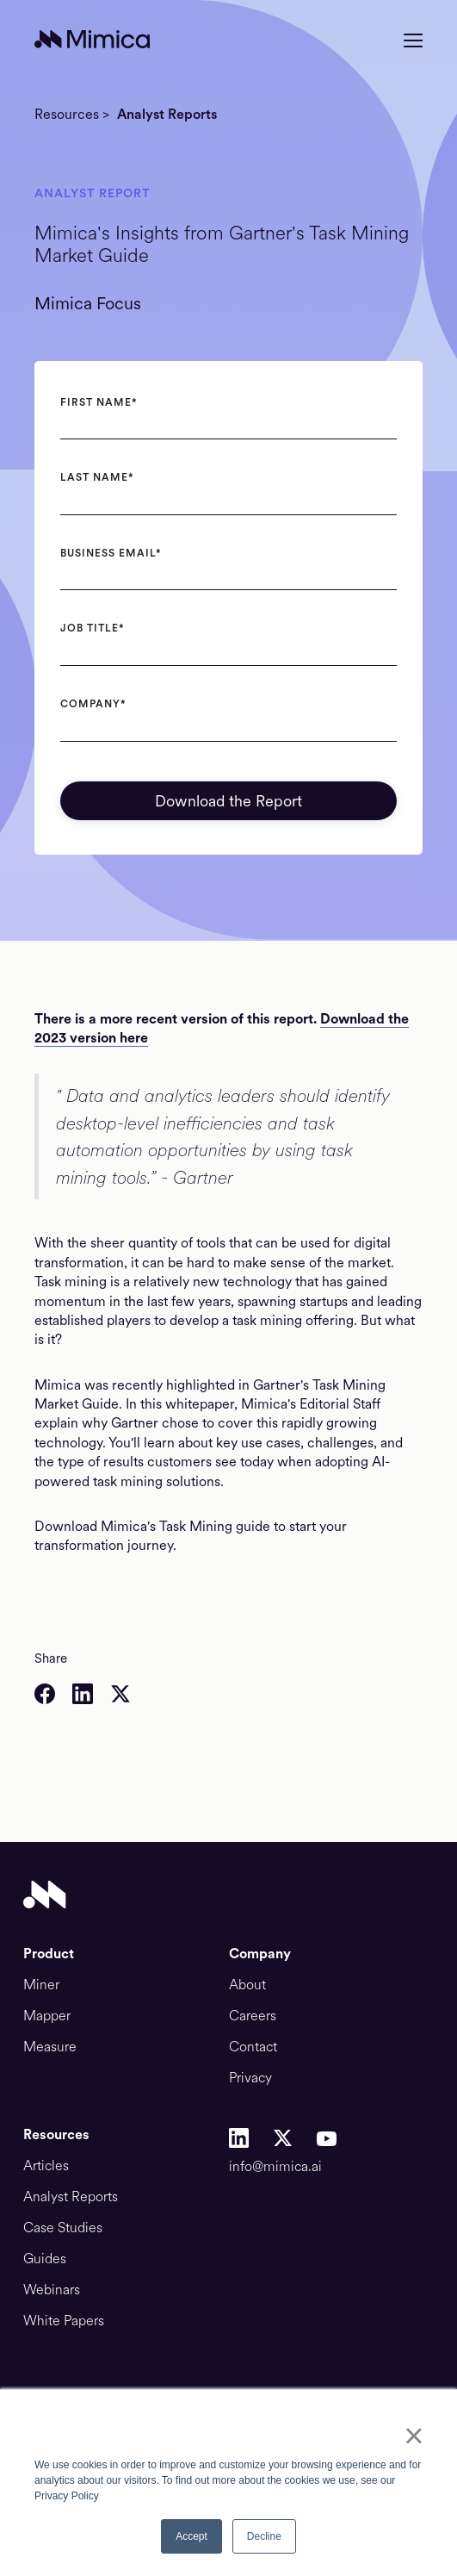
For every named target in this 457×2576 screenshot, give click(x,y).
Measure (50, 2047)
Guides (44, 2259)
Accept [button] (191, 2536)
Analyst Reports (167, 114)
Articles (46, 2166)
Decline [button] (264, 2536)
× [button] (413, 2436)
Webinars (51, 2290)
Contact (253, 2047)
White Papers (63, 2321)
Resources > (71, 114)
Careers (252, 2016)
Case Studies (62, 2228)
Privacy (250, 2078)
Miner (41, 1985)
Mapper (47, 2016)
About (247, 1985)
